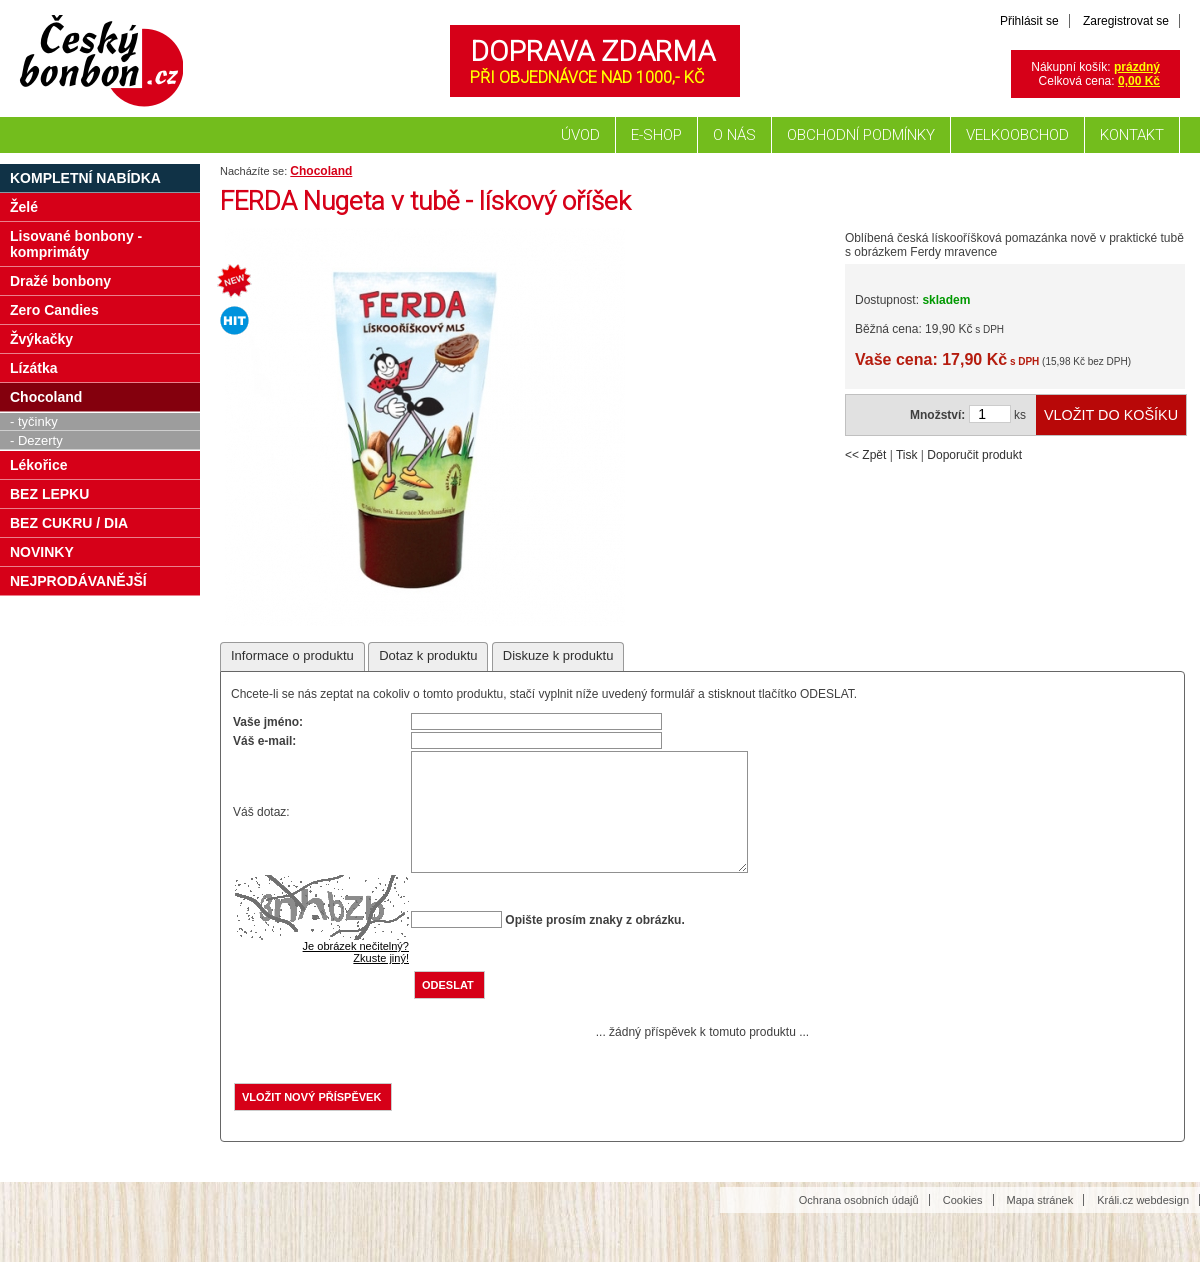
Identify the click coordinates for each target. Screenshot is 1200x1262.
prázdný (1137, 67)
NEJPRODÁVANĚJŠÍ (78, 581)
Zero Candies (54, 310)
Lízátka (33, 368)
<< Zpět (865, 455)
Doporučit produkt (974, 455)
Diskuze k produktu (558, 655)
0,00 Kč (1139, 81)
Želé (24, 207)
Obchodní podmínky (861, 135)
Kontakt (1132, 135)
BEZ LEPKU (49, 494)
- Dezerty (36, 440)
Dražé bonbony (60, 281)
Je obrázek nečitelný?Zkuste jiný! (356, 976)
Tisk (907, 455)
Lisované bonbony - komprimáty (76, 244)
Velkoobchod (1017, 135)
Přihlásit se (1029, 21)
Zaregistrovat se (1126, 21)
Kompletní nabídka (85, 178)
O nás (734, 135)
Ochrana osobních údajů (859, 1224)
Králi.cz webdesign (1143, 1224)
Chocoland (321, 171)
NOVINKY (42, 552)
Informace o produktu (292, 655)
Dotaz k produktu (428, 655)
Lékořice (39, 465)
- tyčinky (34, 421)
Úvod (580, 135)
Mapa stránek (1040, 1224)
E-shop (656, 135)
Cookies (963, 1224)
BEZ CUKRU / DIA (69, 523)
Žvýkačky (41, 339)
